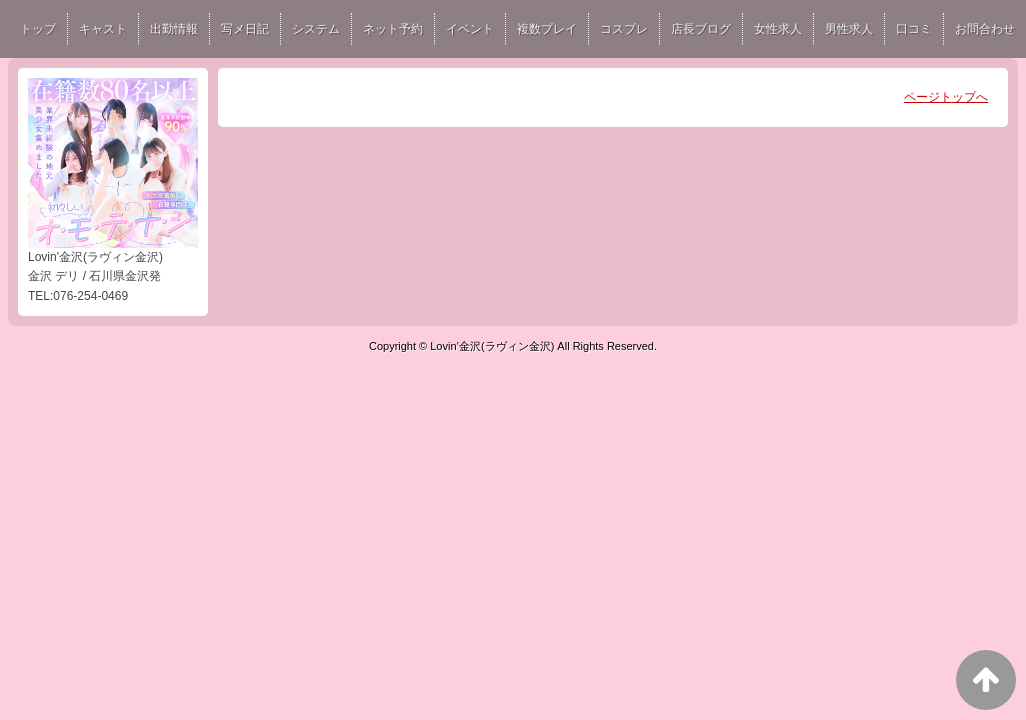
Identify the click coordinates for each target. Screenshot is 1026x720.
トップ (38, 29)
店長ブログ (701, 29)
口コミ (914, 29)
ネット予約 (393, 29)
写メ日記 (245, 29)
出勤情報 (174, 29)
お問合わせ (985, 29)
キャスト (103, 29)
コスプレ (624, 29)
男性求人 (849, 29)
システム (316, 29)
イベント (470, 29)
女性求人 (778, 29)
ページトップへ (946, 97)
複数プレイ (547, 29)
